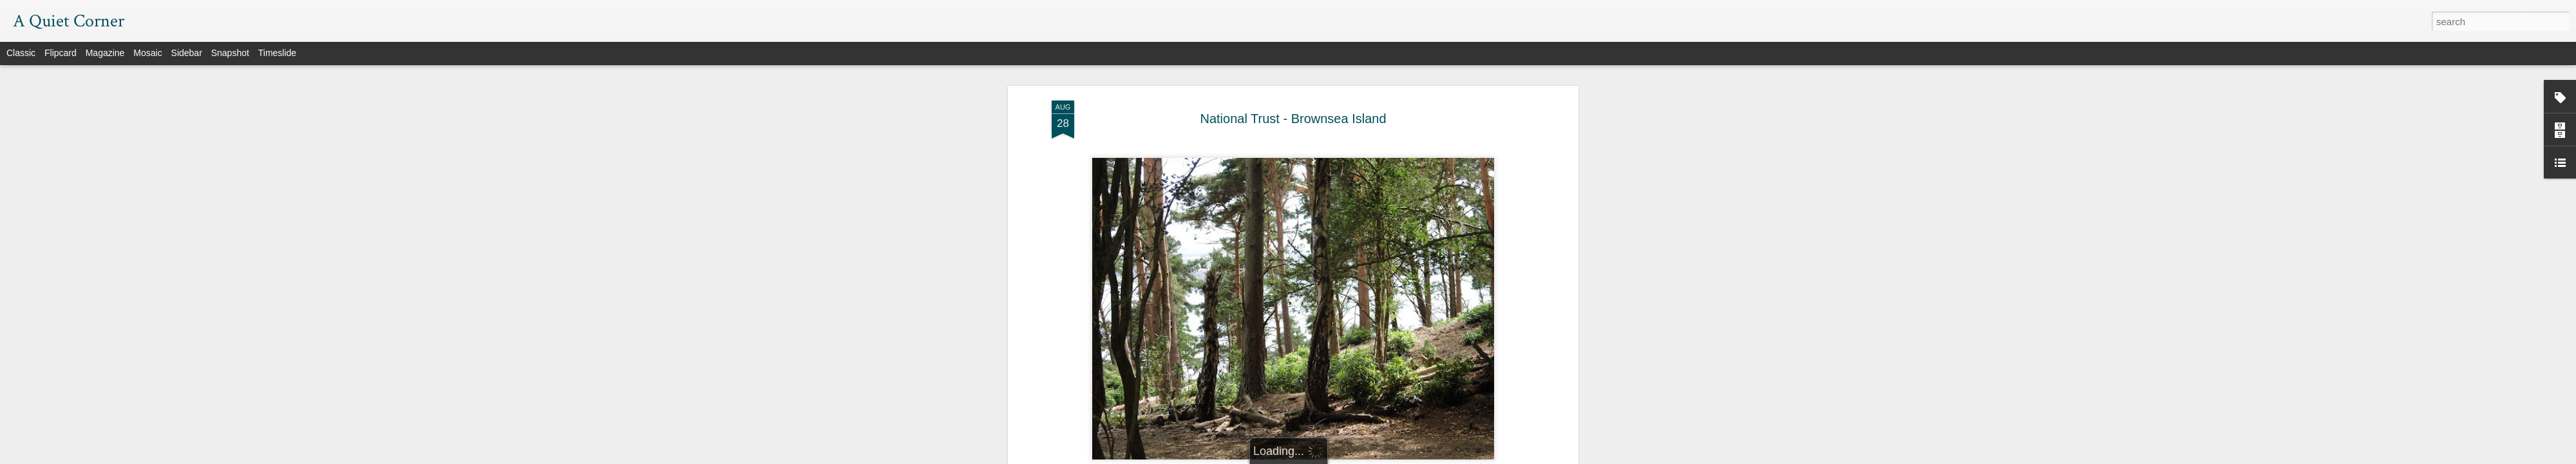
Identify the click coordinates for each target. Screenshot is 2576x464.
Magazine (105, 53)
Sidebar (186, 53)
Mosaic (147, 53)
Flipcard (60, 53)
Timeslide (277, 53)
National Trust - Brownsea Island (1293, 118)
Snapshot (230, 53)
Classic (20, 53)
